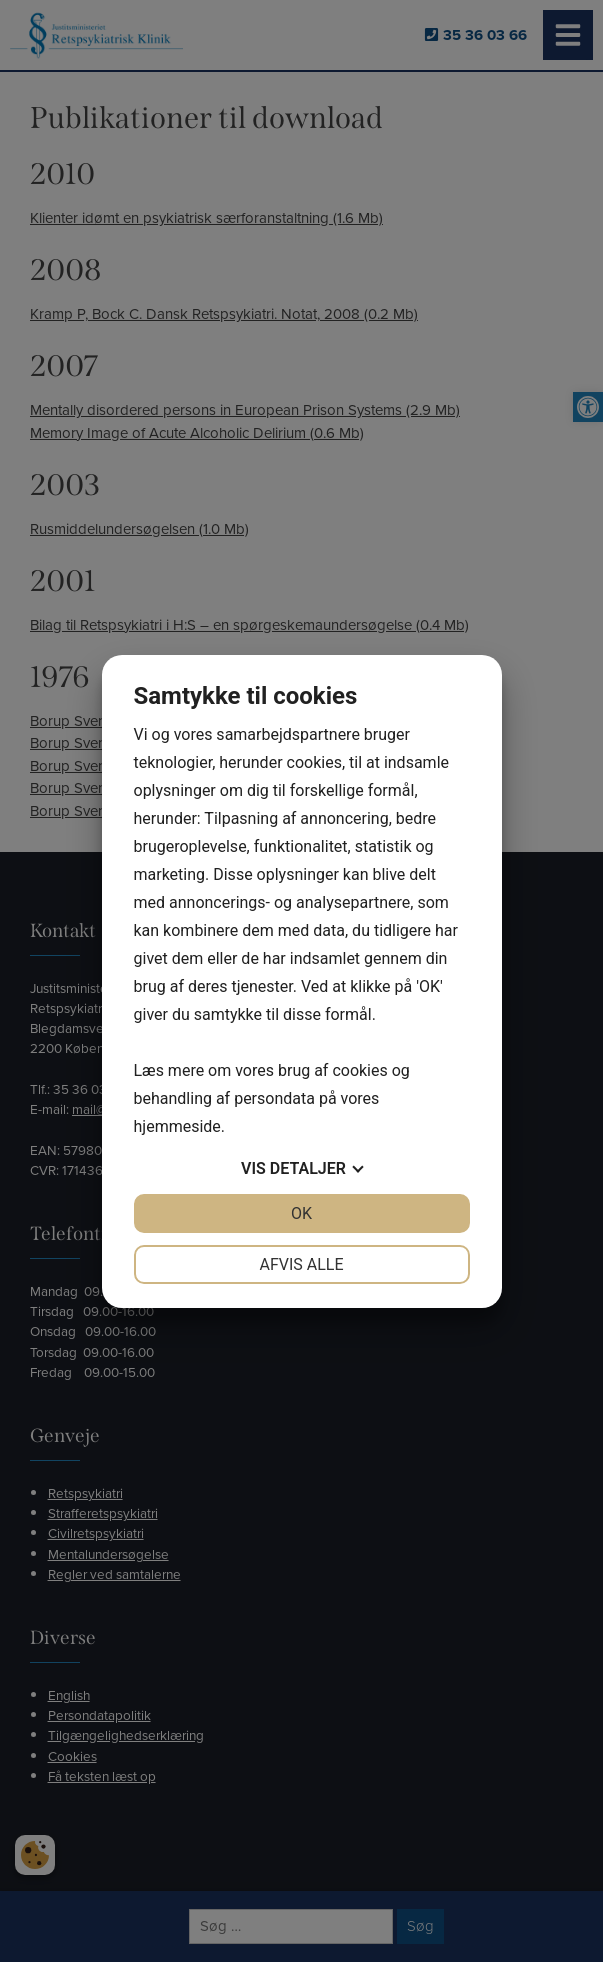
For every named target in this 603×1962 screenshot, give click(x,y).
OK (301, 1213)
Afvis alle (301, 1264)
